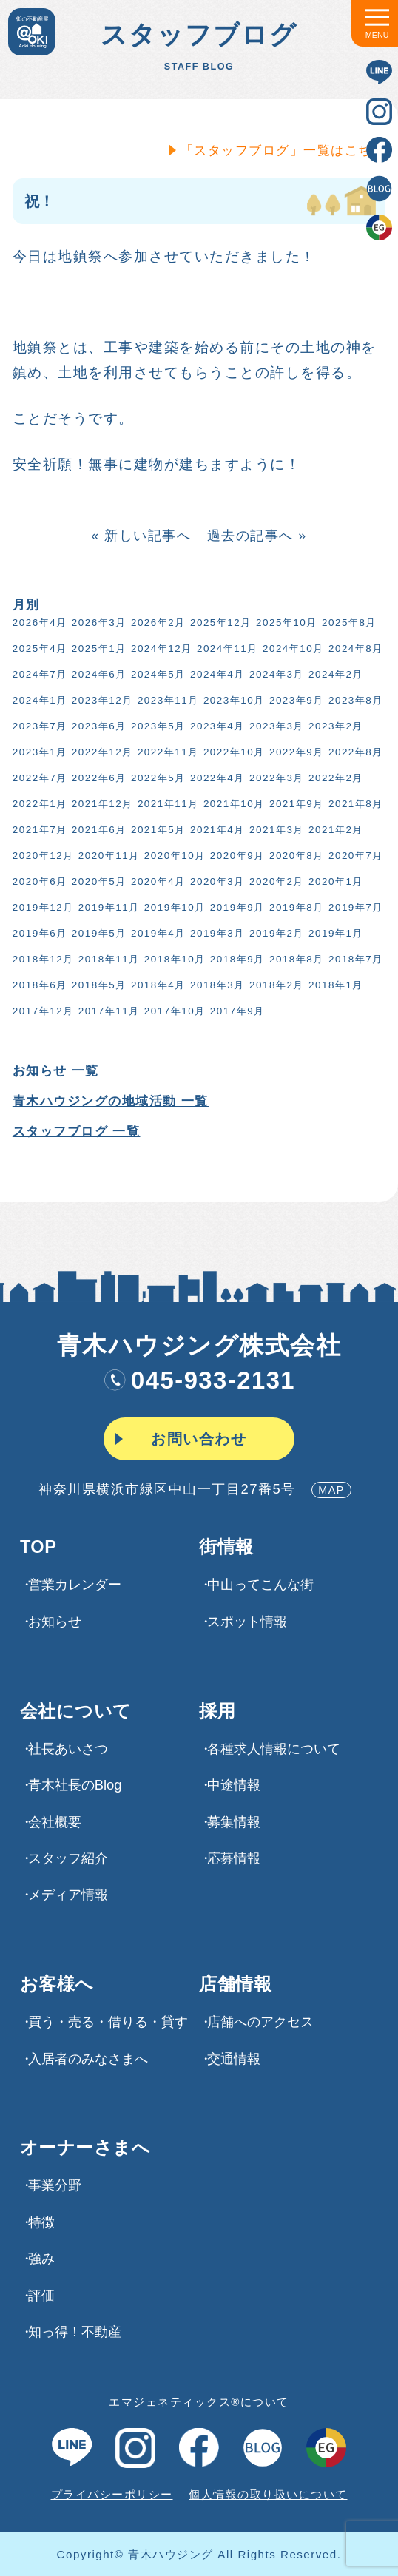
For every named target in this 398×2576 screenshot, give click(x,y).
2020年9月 (234, 855)
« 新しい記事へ (139, 535)
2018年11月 (106, 959)
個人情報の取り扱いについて (268, 2494)
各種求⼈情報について (273, 1748)
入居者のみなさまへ (88, 2058)
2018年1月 (333, 985)
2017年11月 (106, 1010)
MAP (331, 1490)
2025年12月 (218, 622)
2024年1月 (37, 700)
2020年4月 (155, 881)
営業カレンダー (74, 1584)
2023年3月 (273, 726)
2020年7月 (353, 855)
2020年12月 (40, 855)
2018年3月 (214, 985)
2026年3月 (96, 622)
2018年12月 (40, 959)
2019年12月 (40, 907)
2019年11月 (106, 907)
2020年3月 (214, 881)
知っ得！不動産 (74, 2331)
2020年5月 (96, 881)
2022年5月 (155, 777)
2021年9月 (293, 803)
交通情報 (233, 2058)
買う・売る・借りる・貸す (108, 2021)
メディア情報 (68, 1894)
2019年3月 (214, 933)
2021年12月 (99, 803)
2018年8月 (293, 959)
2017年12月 (40, 1010)
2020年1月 (333, 881)
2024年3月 (273, 674)
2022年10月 (231, 752)
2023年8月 (353, 700)
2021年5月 (155, 829)
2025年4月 (37, 648)
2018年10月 (172, 959)
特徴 (41, 2222)
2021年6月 (96, 829)
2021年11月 (165, 803)
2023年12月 (99, 700)
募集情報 (233, 1822)
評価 (41, 2295)
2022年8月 (353, 752)
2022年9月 (293, 752)
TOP (38, 1548)
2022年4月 (214, 777)
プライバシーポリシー (112, 2494)
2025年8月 (346, 622)
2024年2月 (333, 674)
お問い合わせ (198, 1439)
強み (41, 2258)
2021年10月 (231, 803)
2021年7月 (37, 829)
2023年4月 (214, 726)
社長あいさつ (68, 1748)
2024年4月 (214, 674)
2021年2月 (333, 829)
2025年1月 (96, 648)
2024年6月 (96, 674)
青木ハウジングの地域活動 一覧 (108, 1101)
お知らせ (54, 1621)
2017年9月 (234, 1010)
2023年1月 (37, 752)
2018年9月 (234, 959)
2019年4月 (155, 933)
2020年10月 (172, 855)
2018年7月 (353, 959)
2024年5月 (155, 674)
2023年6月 (96, 726)
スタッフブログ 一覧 (74, 1132)
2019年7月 (353, 907)
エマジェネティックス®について (199, 2401)
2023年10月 (231, 700)
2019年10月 (172, 907)
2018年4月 (155, 985)
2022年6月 (96, 777)
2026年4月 (37, 622)
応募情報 (233, 1858)
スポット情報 (247, 1621)
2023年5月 (155, 726)
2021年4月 (214, 829)
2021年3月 (273, 829)
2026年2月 (155, 622)
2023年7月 (37, 726)
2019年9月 (234, 907)
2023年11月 (165, 700)
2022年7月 (37, 777)
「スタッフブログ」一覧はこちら (280, 150)
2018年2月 (273, 985)
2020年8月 (293, 855)
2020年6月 (37, 881)
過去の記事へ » (254, 535)
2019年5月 (96, 933)
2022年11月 (165, 752)
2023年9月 (293, 700)
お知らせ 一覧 (53, 1071)
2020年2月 (273, 881)
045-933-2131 (199, 1380)
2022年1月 (37, 803)
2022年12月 (99, 752)
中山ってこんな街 (260, 1584)
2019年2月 (273, 933)
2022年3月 (273, 777)
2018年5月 (96, 985)
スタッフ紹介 (68, 1858)
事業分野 (54, 2185)
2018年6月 (37, 985)
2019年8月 (293, 907)
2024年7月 (37, 674)
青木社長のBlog (75, 1785)
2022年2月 (333, 777)
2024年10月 (290, 648)
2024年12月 (158, 648)
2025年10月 (283, 622)
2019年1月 (333, 933)
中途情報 (233, 1785)
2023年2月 (333, 726)
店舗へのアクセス (260, 2021)
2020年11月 (106, 855)
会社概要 (54, 1822)
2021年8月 (353, 803)
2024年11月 (224, 648)
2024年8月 (353, 648)
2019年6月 (37, 933)
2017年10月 (172, 1010)
